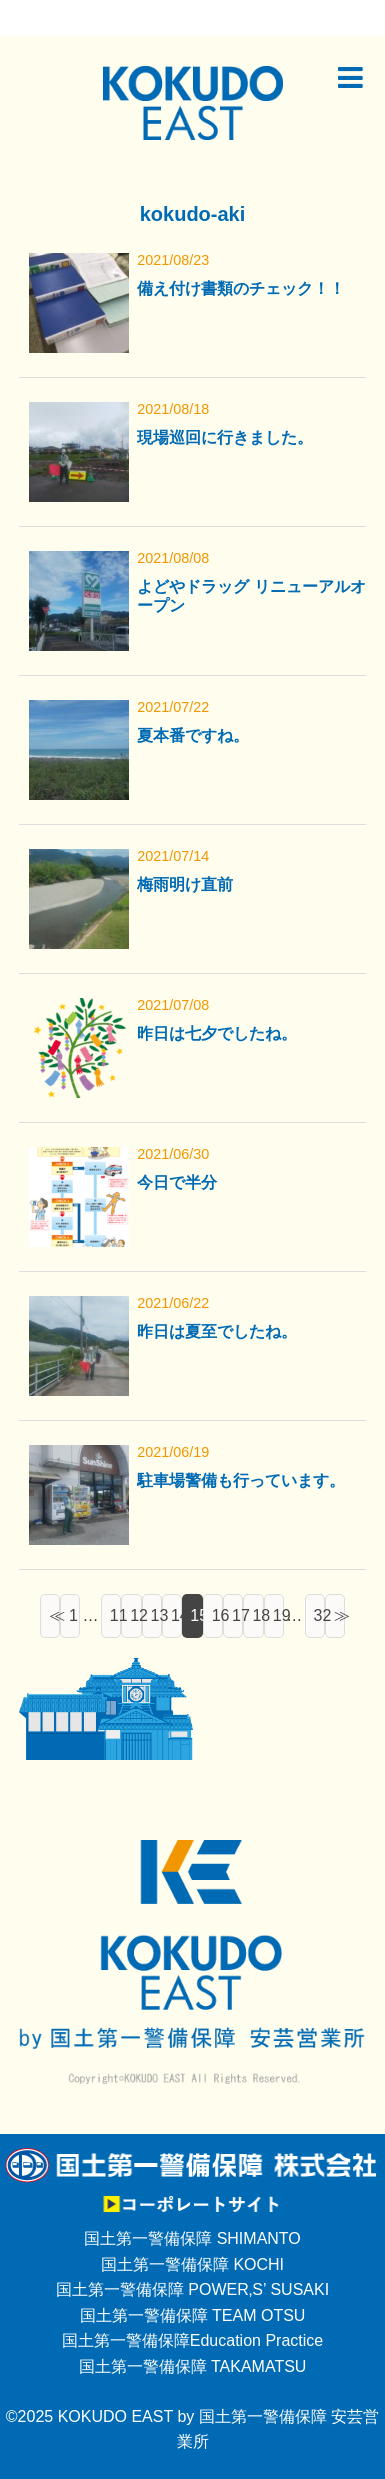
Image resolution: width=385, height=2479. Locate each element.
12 (135, 1615)
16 (217, 1615)
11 (115, 1615)
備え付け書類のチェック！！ (241, 288)
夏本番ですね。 (193, 735)
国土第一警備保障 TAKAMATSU (193, 2366)
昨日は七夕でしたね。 (217, 1033)
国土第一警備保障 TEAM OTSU (193, 2315)
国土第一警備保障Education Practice (192, 2340)
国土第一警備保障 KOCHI (192, 2264)
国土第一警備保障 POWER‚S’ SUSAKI (192, 2289)
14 (176, 1615)
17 (237, 1615)
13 (156, 1615)
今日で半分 (177, 1182)
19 (278, 1615)
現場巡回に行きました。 (225, 437)
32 (319, 1615)
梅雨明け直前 (185, 884)
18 (257, 1615)
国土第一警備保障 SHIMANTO (192, 2238)
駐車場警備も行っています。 (241, 1480)
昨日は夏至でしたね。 (217, 1331)
